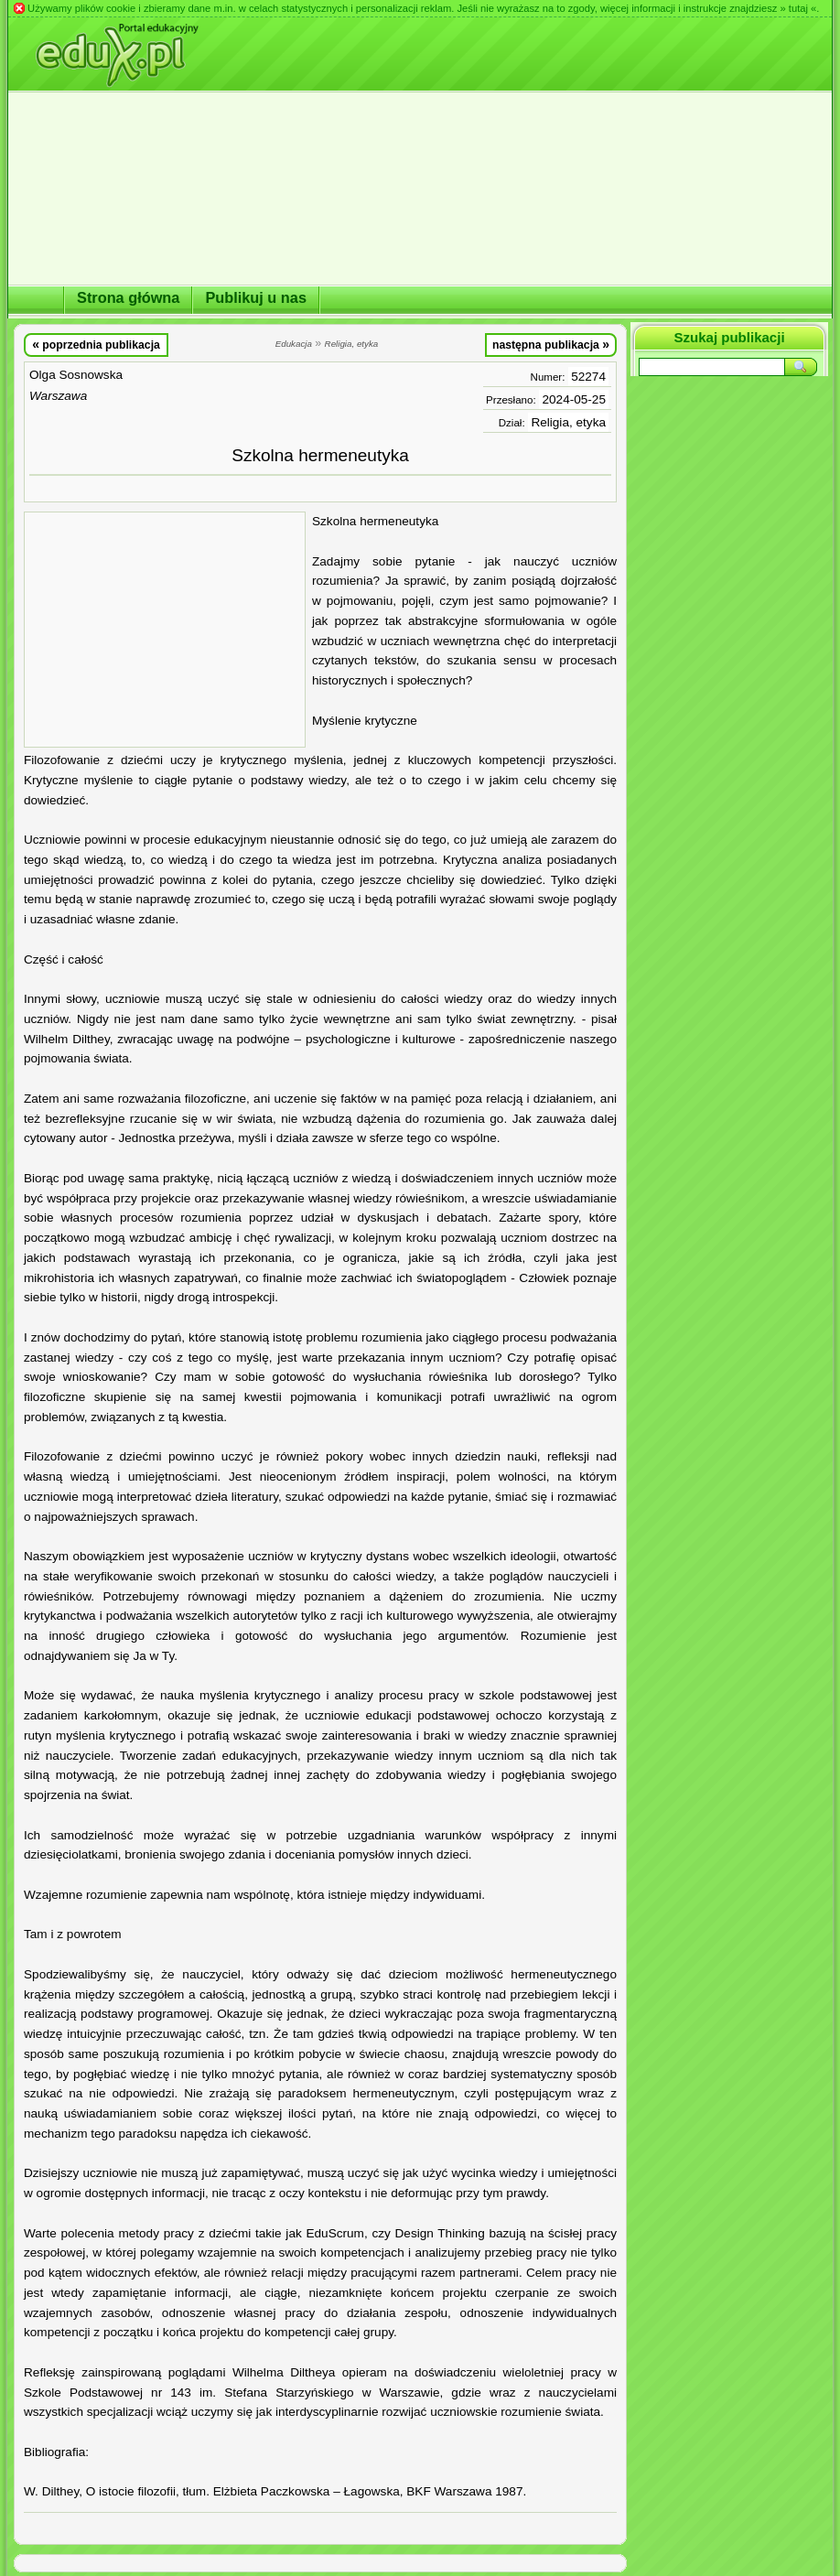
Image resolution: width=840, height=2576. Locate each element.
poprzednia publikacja (96, 344)
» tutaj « (798, 8)
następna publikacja (550, 344)
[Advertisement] (164, 629)
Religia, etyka (568, 422)
